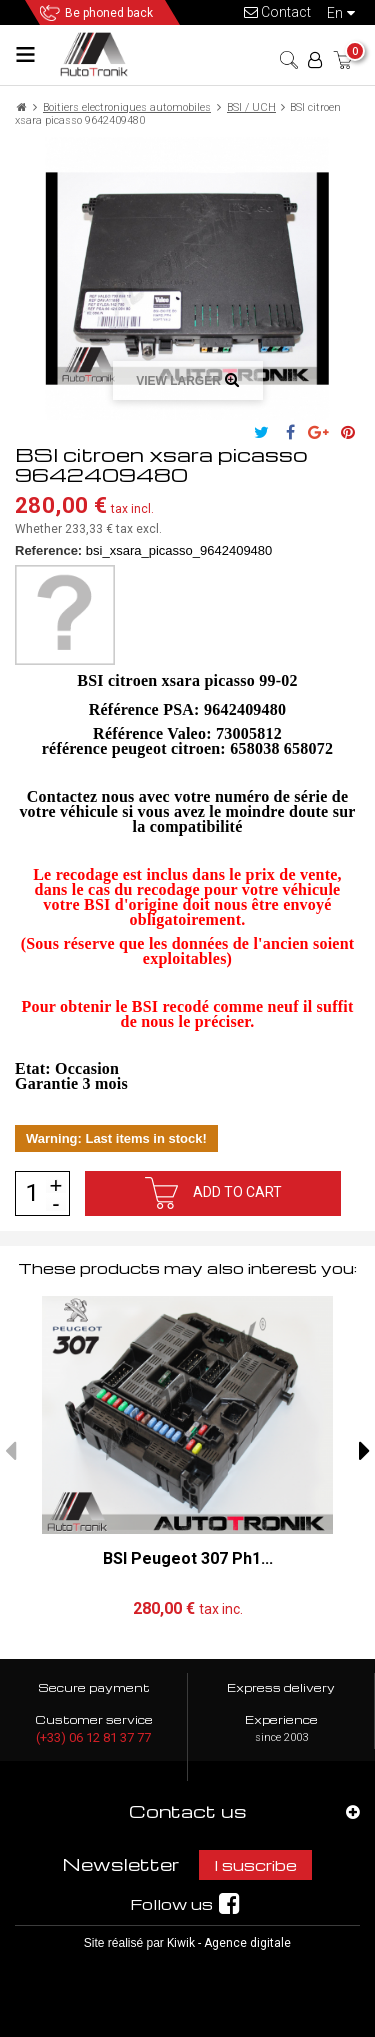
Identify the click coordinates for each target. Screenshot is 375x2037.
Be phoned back (109, 13)
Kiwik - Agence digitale (229, 1943)
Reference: (48, 550)
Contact (277, 12)
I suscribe (255, 1865)
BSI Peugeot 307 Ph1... (188, 1557)
